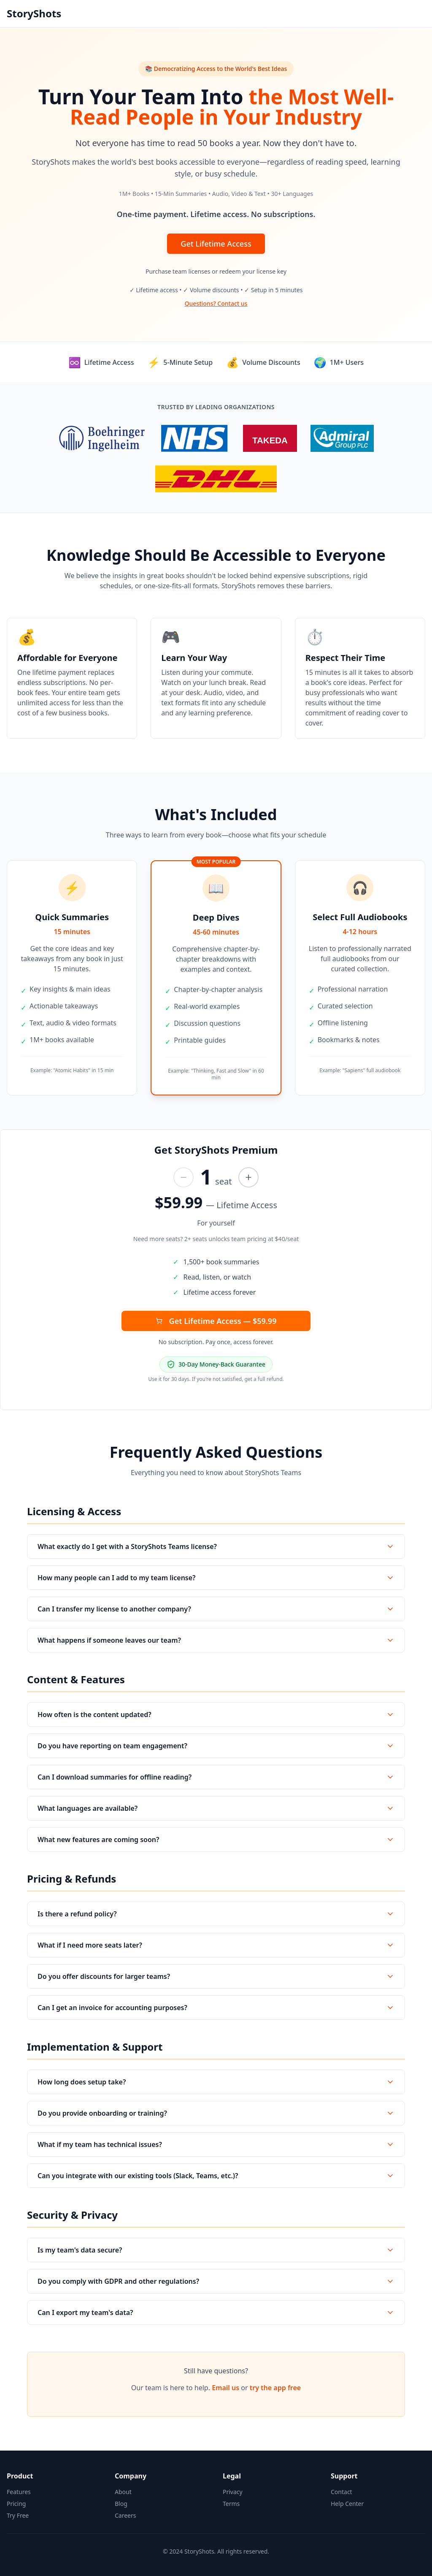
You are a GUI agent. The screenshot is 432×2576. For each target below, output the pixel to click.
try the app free (275, 2387)
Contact (341, 2492)
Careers (125, 2515)
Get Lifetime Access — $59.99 (216, 1321)
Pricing (16, 2504)
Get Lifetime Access (216, 244)
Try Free (18, 2515)
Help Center (347, 2504)
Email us (225, 2387)
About (123, 2492)
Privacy (233, 2492)
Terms (231, 2504)
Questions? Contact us (216, 303)
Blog (121, 2504)
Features (19, 2492)
